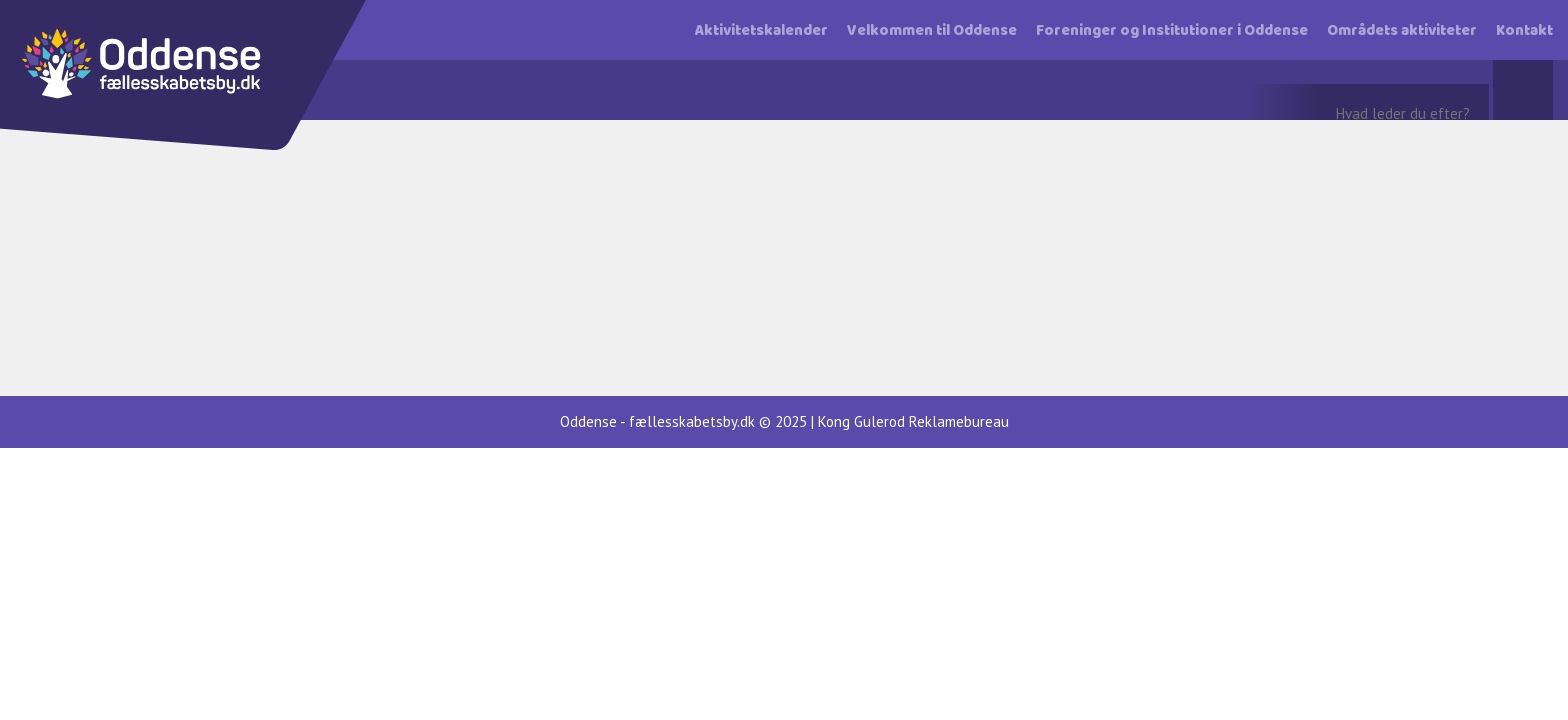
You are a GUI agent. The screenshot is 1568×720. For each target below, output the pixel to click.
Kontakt (1524, 31)
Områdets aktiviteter (1402, 31)
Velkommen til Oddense (932, 31)
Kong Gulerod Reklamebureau (913, 421)
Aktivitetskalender (761, 31)
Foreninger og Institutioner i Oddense (1172, 31)
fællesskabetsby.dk (692, 421)
